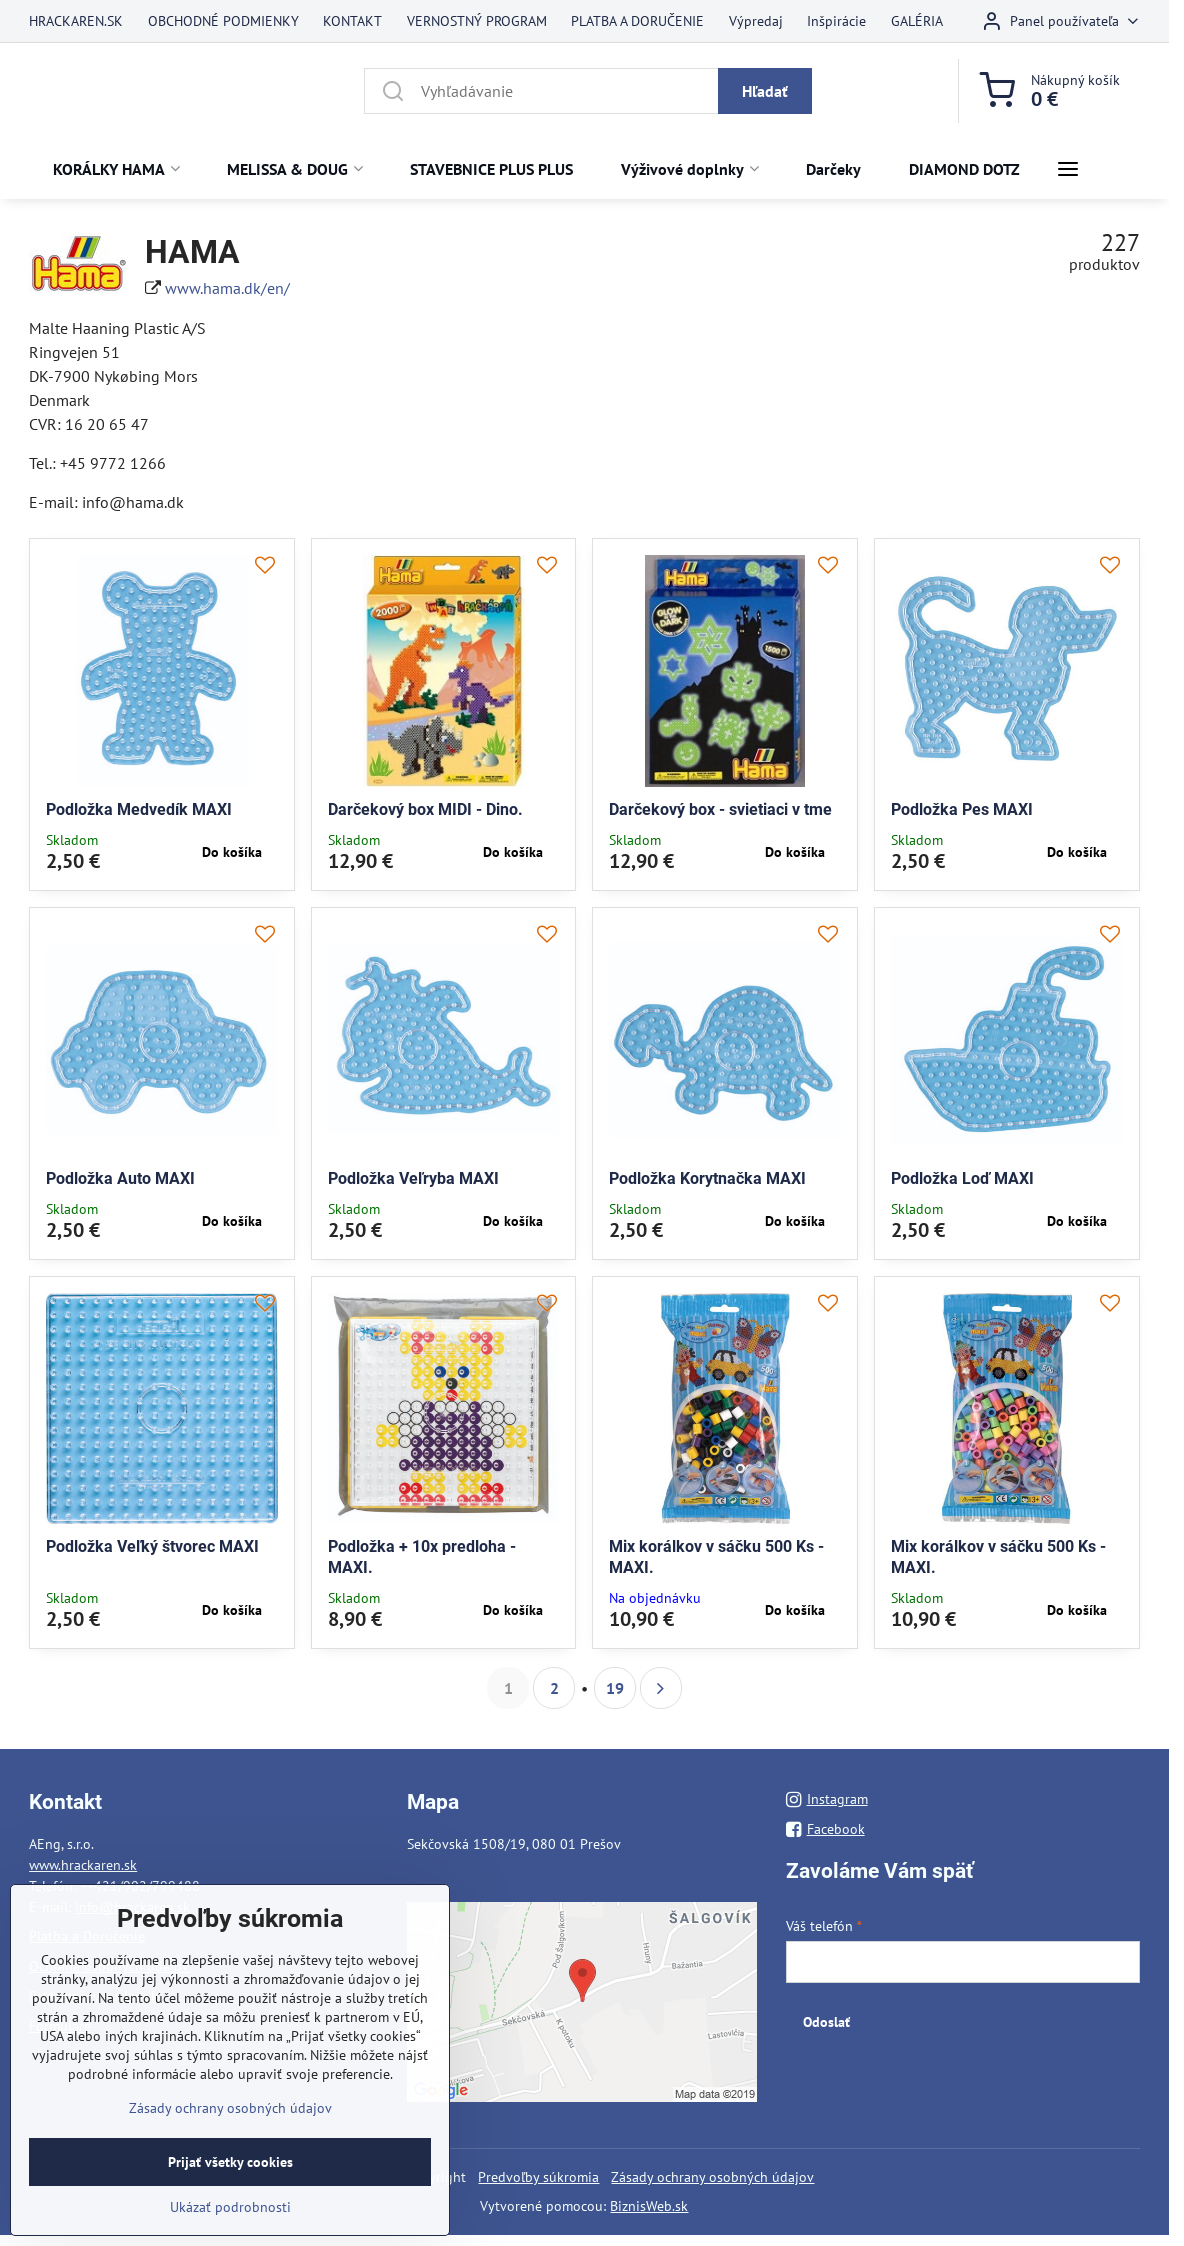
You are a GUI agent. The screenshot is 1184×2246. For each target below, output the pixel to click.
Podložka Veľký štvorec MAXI (152, 1546)
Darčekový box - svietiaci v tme (720, 809)
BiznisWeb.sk (649, 2206)
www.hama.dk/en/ (227, 288)
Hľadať (765, 91)
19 (615, 1688)
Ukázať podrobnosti (230, 2207)
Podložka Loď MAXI (962, 1178)
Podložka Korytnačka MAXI (707, 1178)
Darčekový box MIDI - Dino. (425, 809)
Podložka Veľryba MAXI (413, 1178)
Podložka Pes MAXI (962, 809)
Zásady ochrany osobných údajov (712, 2177)
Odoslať (826, 2022)
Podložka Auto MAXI (120, 1178)
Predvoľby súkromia (538, 2177)
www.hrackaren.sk (83, 1865)
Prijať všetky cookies (230, 2162)
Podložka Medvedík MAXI (139, 809)
